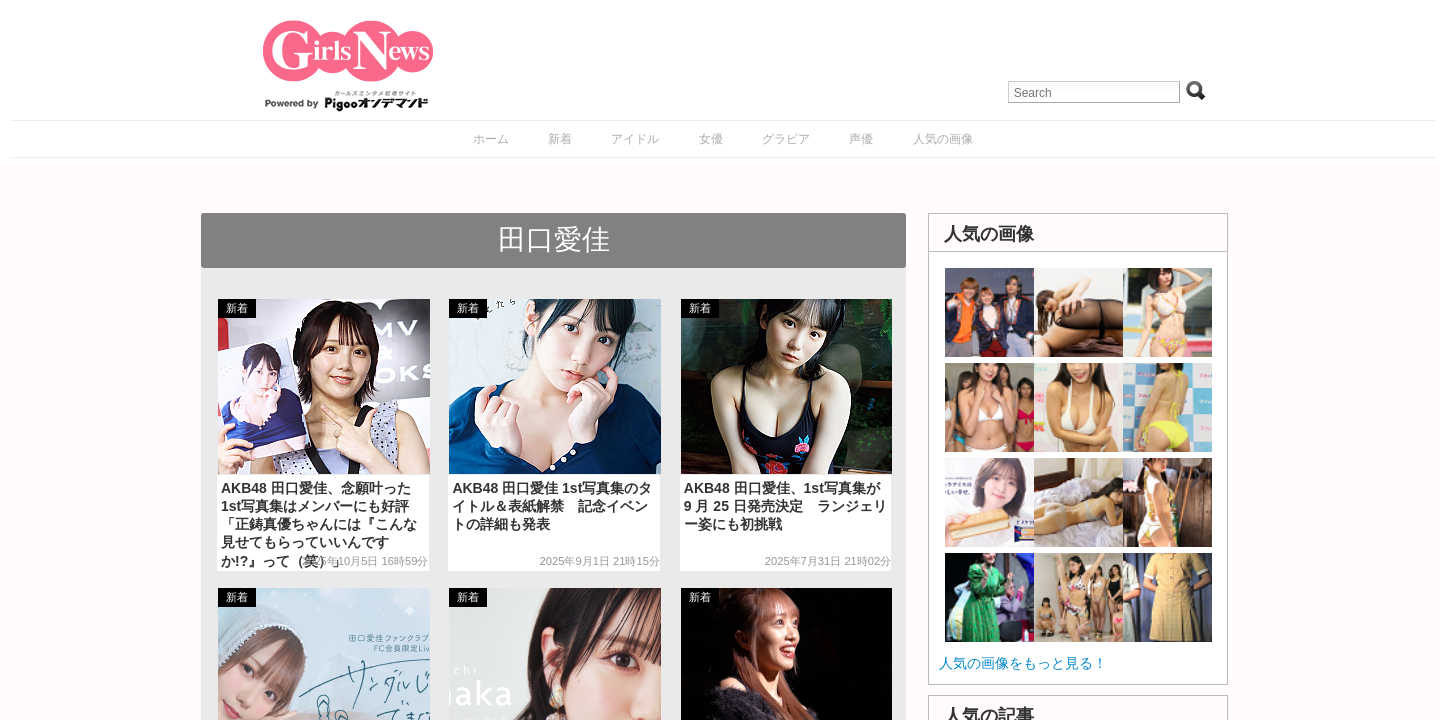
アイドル (635, 139)
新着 (560, 139)
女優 (711, 139)
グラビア (786, 139)
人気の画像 (943, 139)
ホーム (491, 139)
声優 (861, 139)
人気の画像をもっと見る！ (1023, 663)
